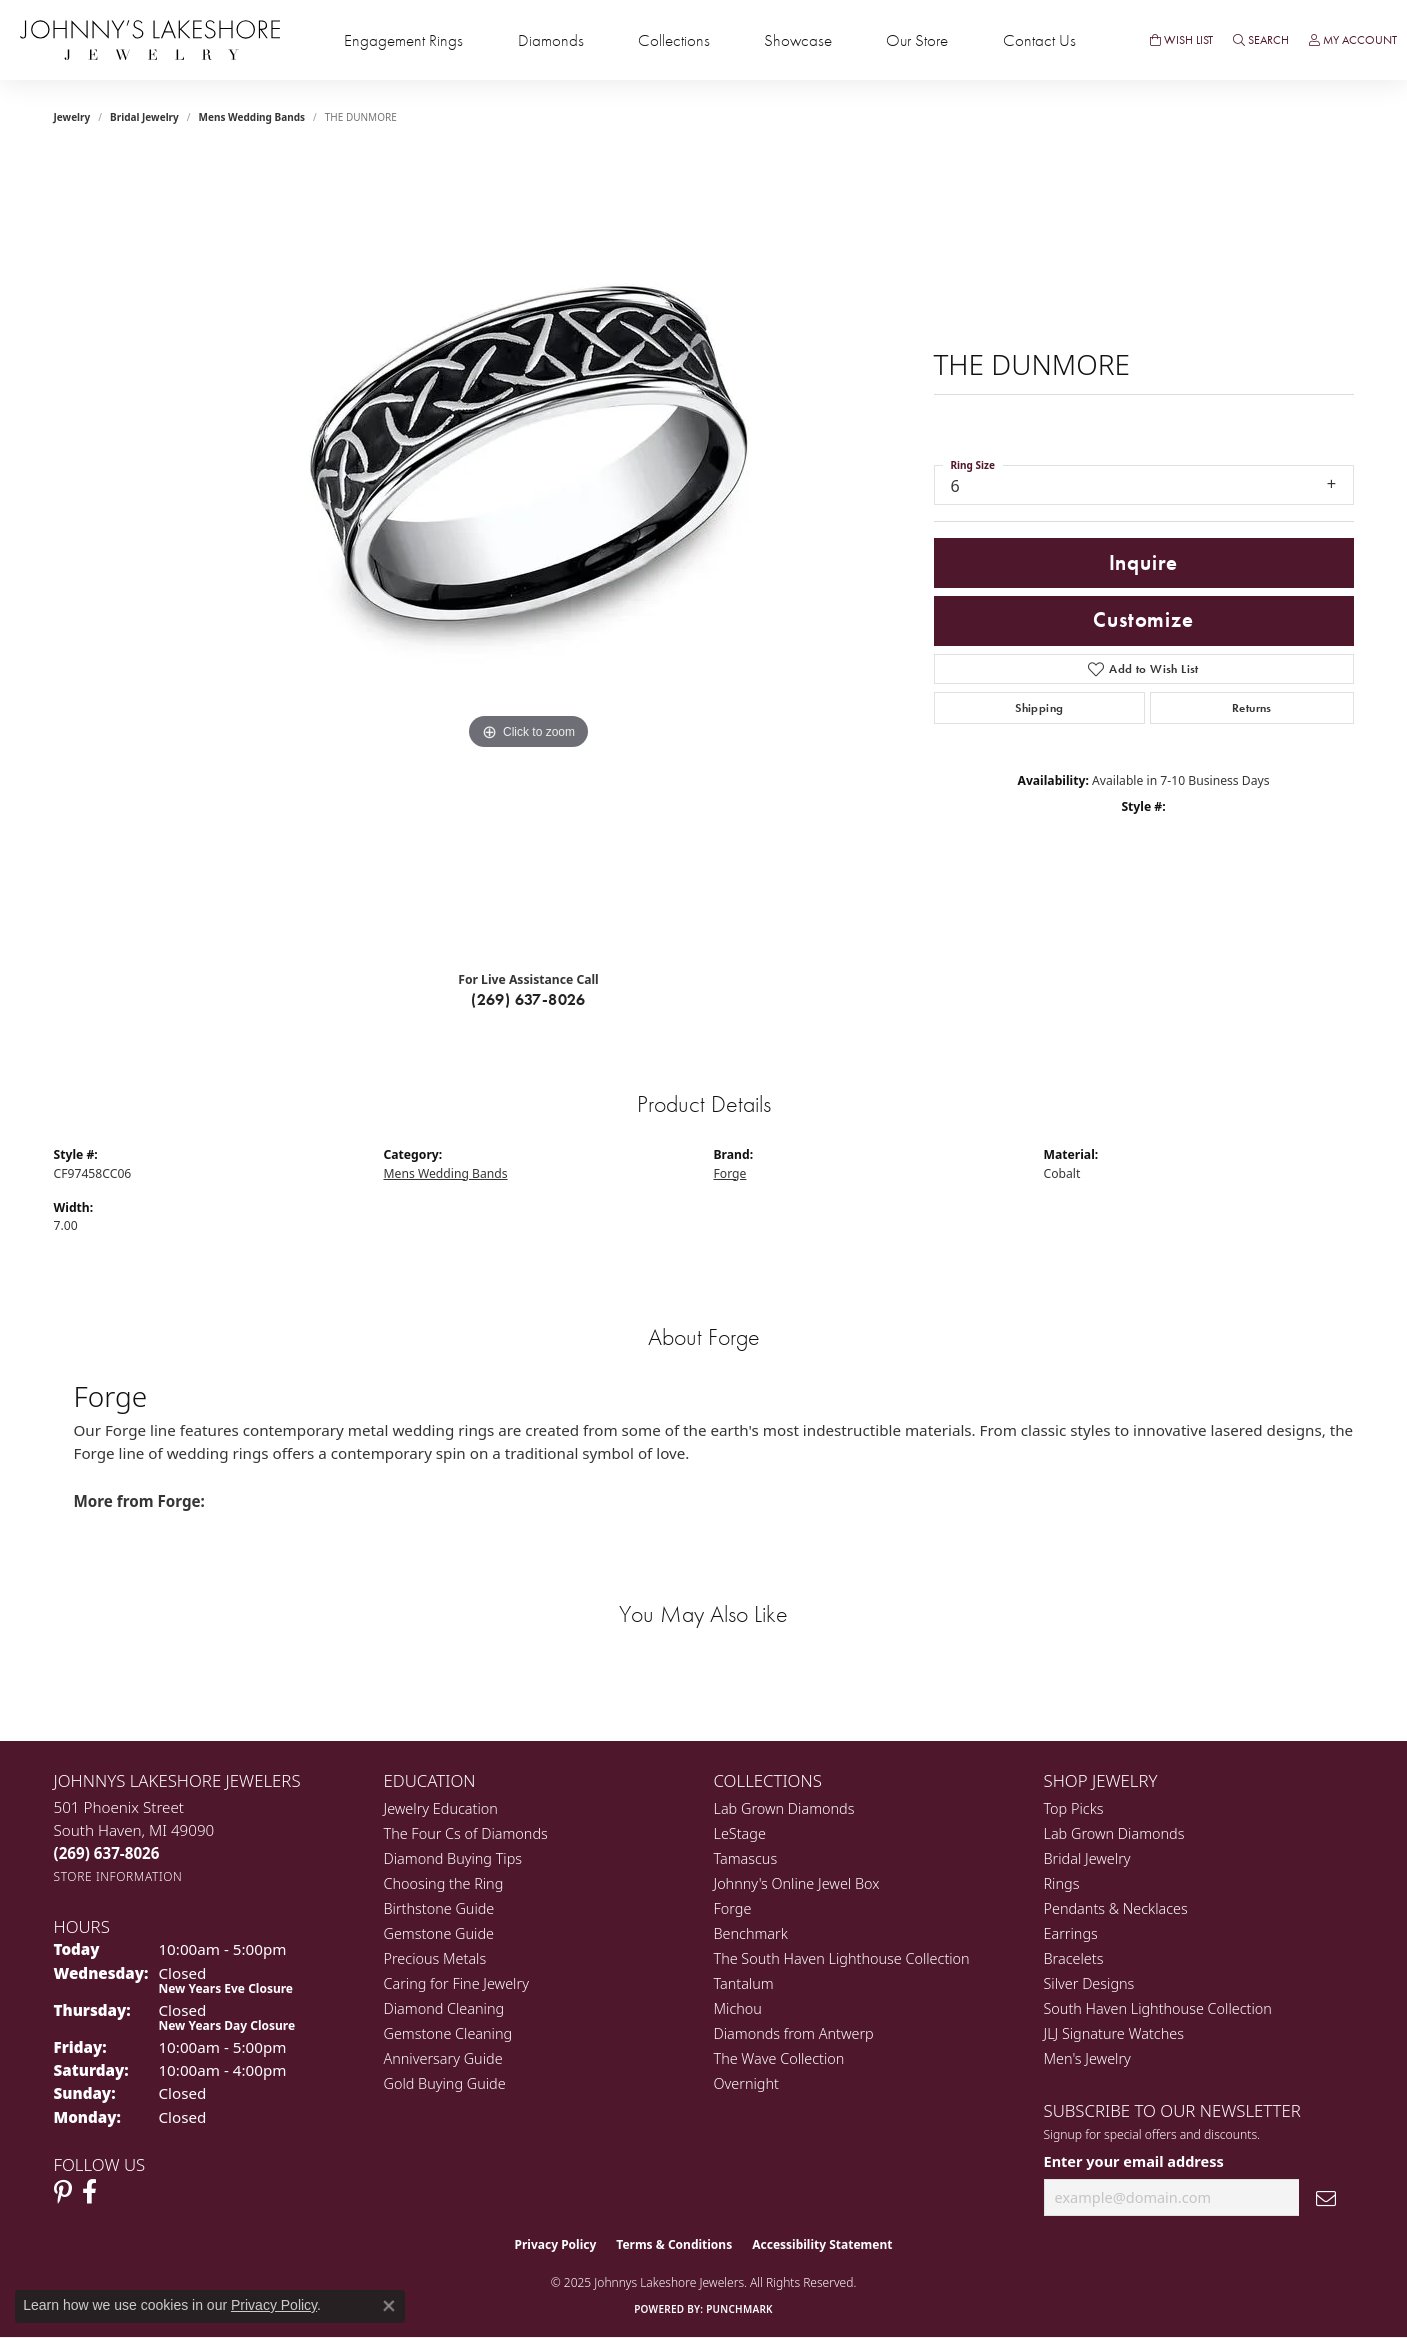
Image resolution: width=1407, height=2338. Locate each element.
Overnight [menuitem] (746, 2083)
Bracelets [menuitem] (1074, 1958)
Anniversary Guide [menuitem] (443, 2058)
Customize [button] (1143, 620)
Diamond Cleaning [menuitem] (444, 2008)
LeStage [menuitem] (740, 1833)
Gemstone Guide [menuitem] (439, 1933)
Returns (1252, 708)
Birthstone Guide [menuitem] (439, 1908)
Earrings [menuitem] (1071, 1933)
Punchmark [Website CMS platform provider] (739, 2309)
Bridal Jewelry (144, 117)
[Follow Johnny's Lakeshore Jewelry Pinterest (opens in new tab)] (63, 2192)
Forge (730, 1173)
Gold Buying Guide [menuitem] (445, 2083)
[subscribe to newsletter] (1326, 2197)
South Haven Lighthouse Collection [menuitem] (1158, 2008)
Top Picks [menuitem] (1074, 1808)
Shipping (1039, 708)
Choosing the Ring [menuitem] (444, 1883)
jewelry (72, 117)
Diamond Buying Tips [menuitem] (453, 1858)
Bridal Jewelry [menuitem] (1087, 1858)
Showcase (798, 40)
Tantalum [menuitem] (744, 1983)
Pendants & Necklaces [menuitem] (1116, 1908)
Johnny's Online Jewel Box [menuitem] (797, 1883)
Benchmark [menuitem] (751, 1933)
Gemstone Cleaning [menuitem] (448, 2033)
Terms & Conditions (674, 2244)
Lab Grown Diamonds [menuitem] (784, 1808)
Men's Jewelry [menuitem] (1087, 2058)
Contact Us (1039, 40)
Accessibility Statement (822, 2244)
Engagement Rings (403, 40)
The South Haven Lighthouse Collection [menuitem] (842, 1958)
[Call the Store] (107, 1853)
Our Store (917, 40)
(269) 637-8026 (528, 999)
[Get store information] (118, 1876)
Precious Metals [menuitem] (435, 1958)
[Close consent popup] (389, 2306)
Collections (674, 40)
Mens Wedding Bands (252, 117)
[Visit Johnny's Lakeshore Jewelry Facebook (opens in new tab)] (89, 2192)
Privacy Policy (556, 2244)
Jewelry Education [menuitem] (441, 1808)
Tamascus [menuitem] (746, 1858)
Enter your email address (1134, 2161)
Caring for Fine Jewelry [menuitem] (456, 1983)
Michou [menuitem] (738, 2008)
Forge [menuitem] (733, 1908)
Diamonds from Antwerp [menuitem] (794, 2033)
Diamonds (551, 40)
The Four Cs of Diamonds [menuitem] (466, 1833)
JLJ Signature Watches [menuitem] (1114, 2033)
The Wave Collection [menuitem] (779, 2058)
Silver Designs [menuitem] (1089, 1983)
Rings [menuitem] (1062, 1883)
